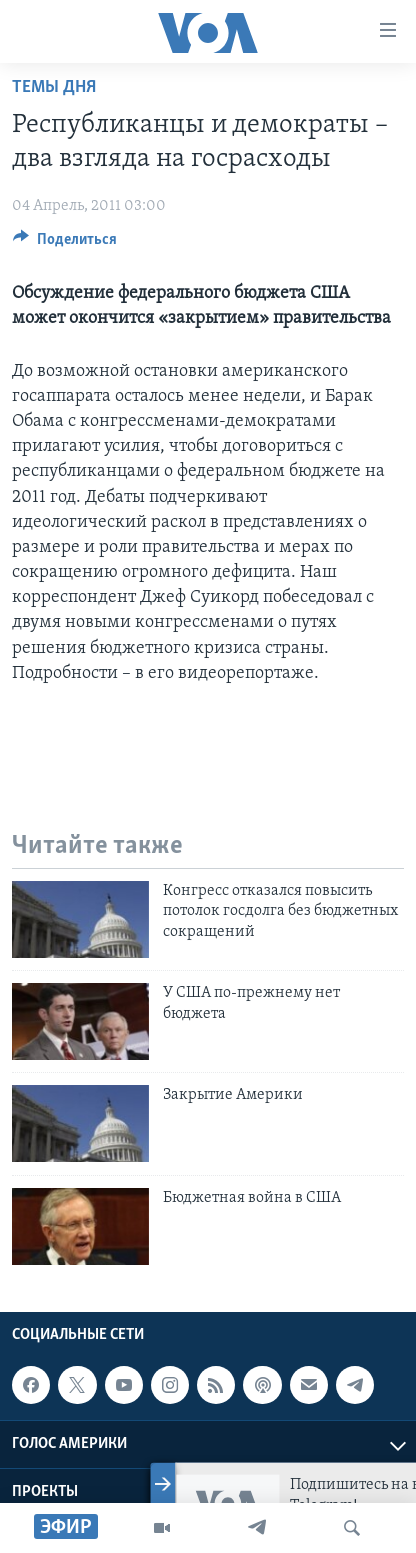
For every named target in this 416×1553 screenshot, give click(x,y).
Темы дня (54, 87)
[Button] (65, 244)
